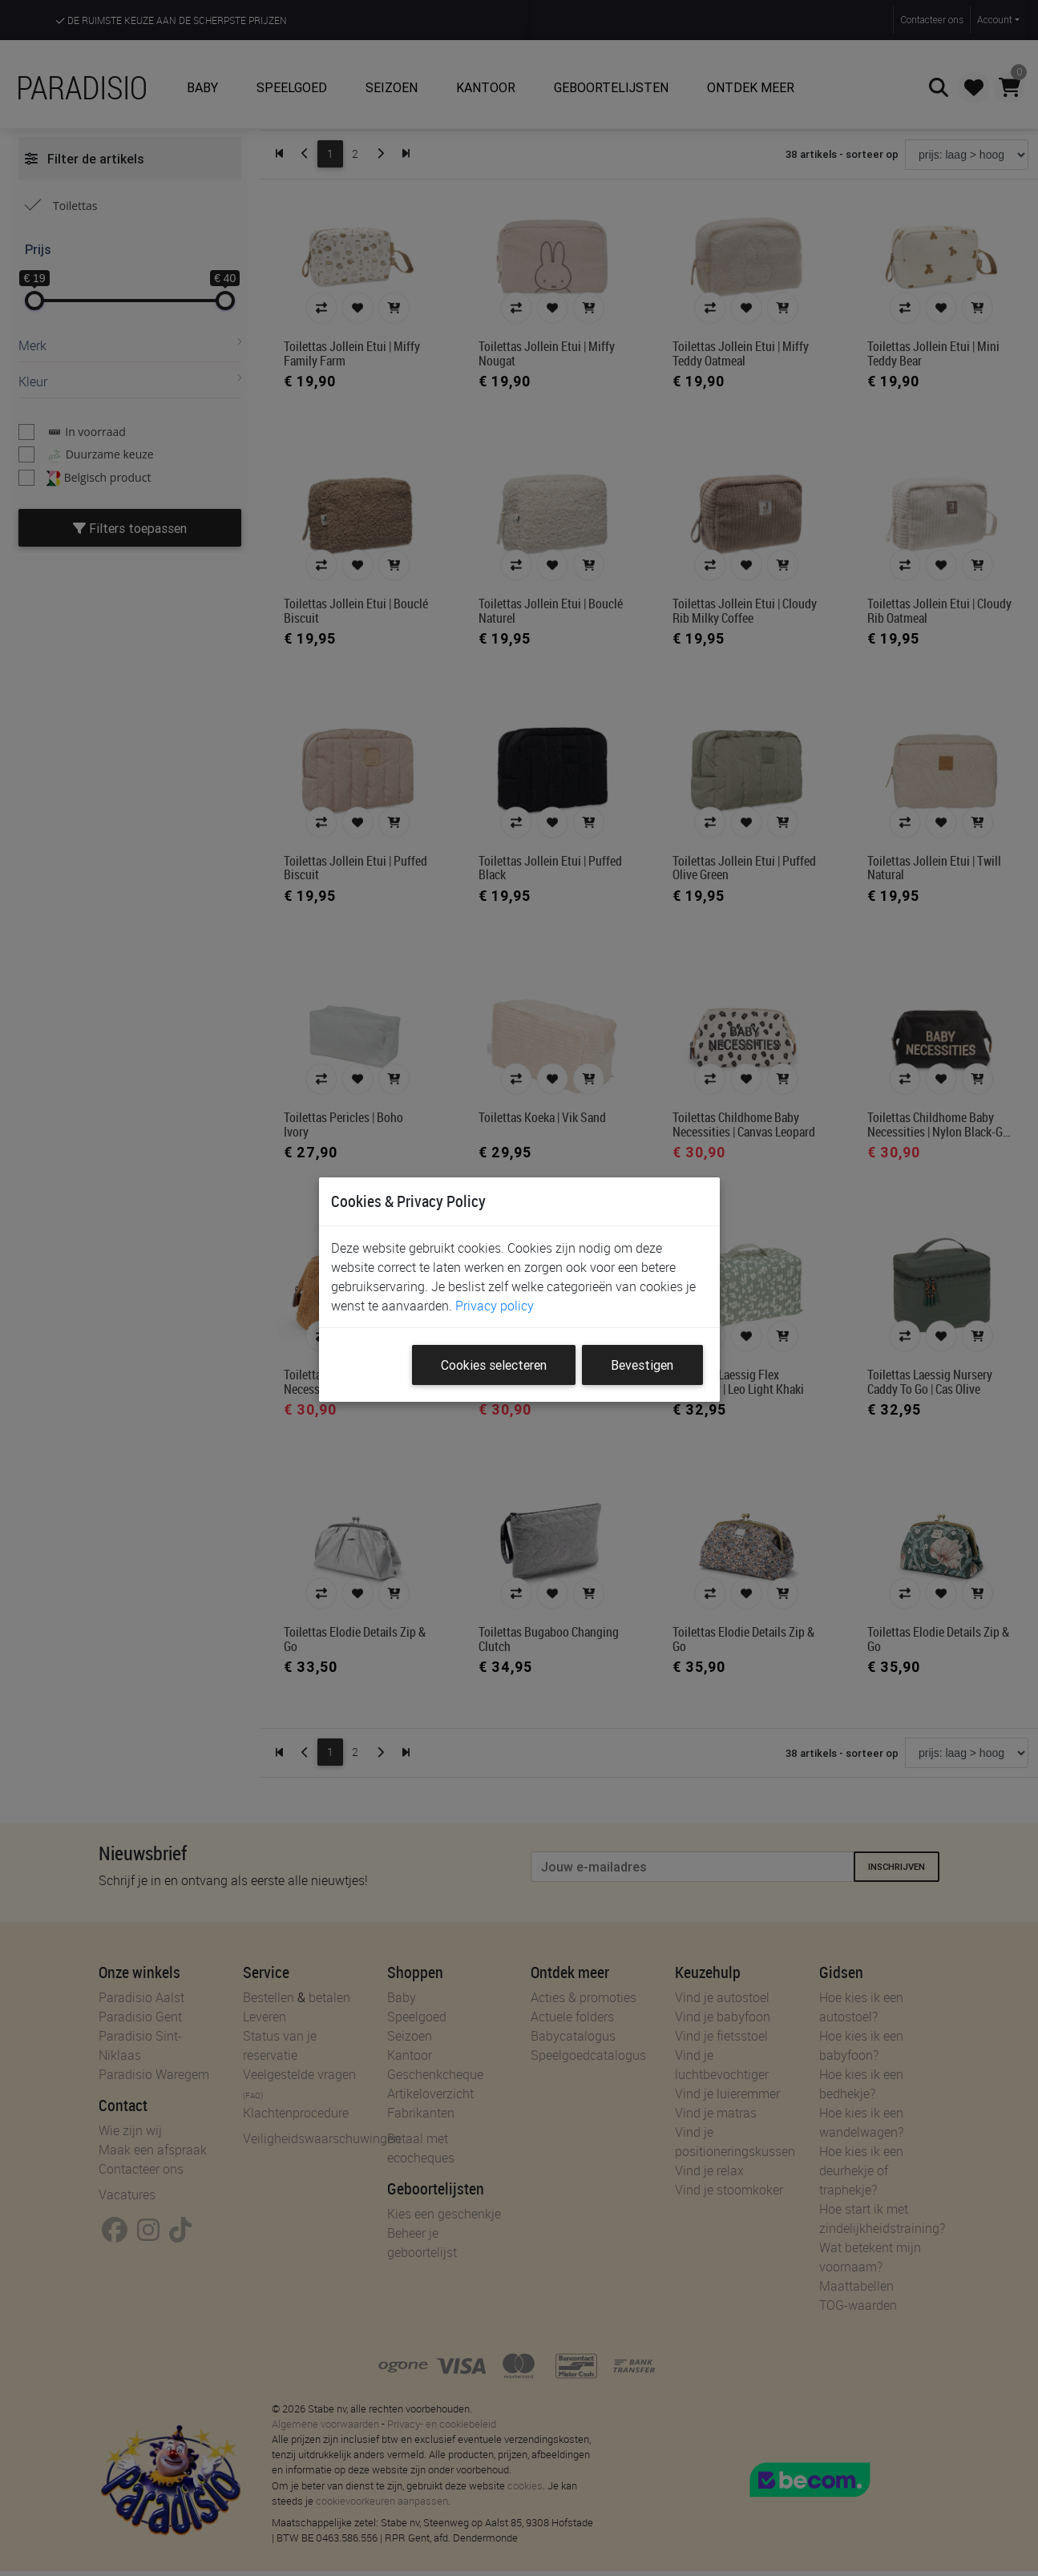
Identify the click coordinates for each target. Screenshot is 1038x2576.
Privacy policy (494, 1305)
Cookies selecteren (494, 1365)
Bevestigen (642, 1365)
